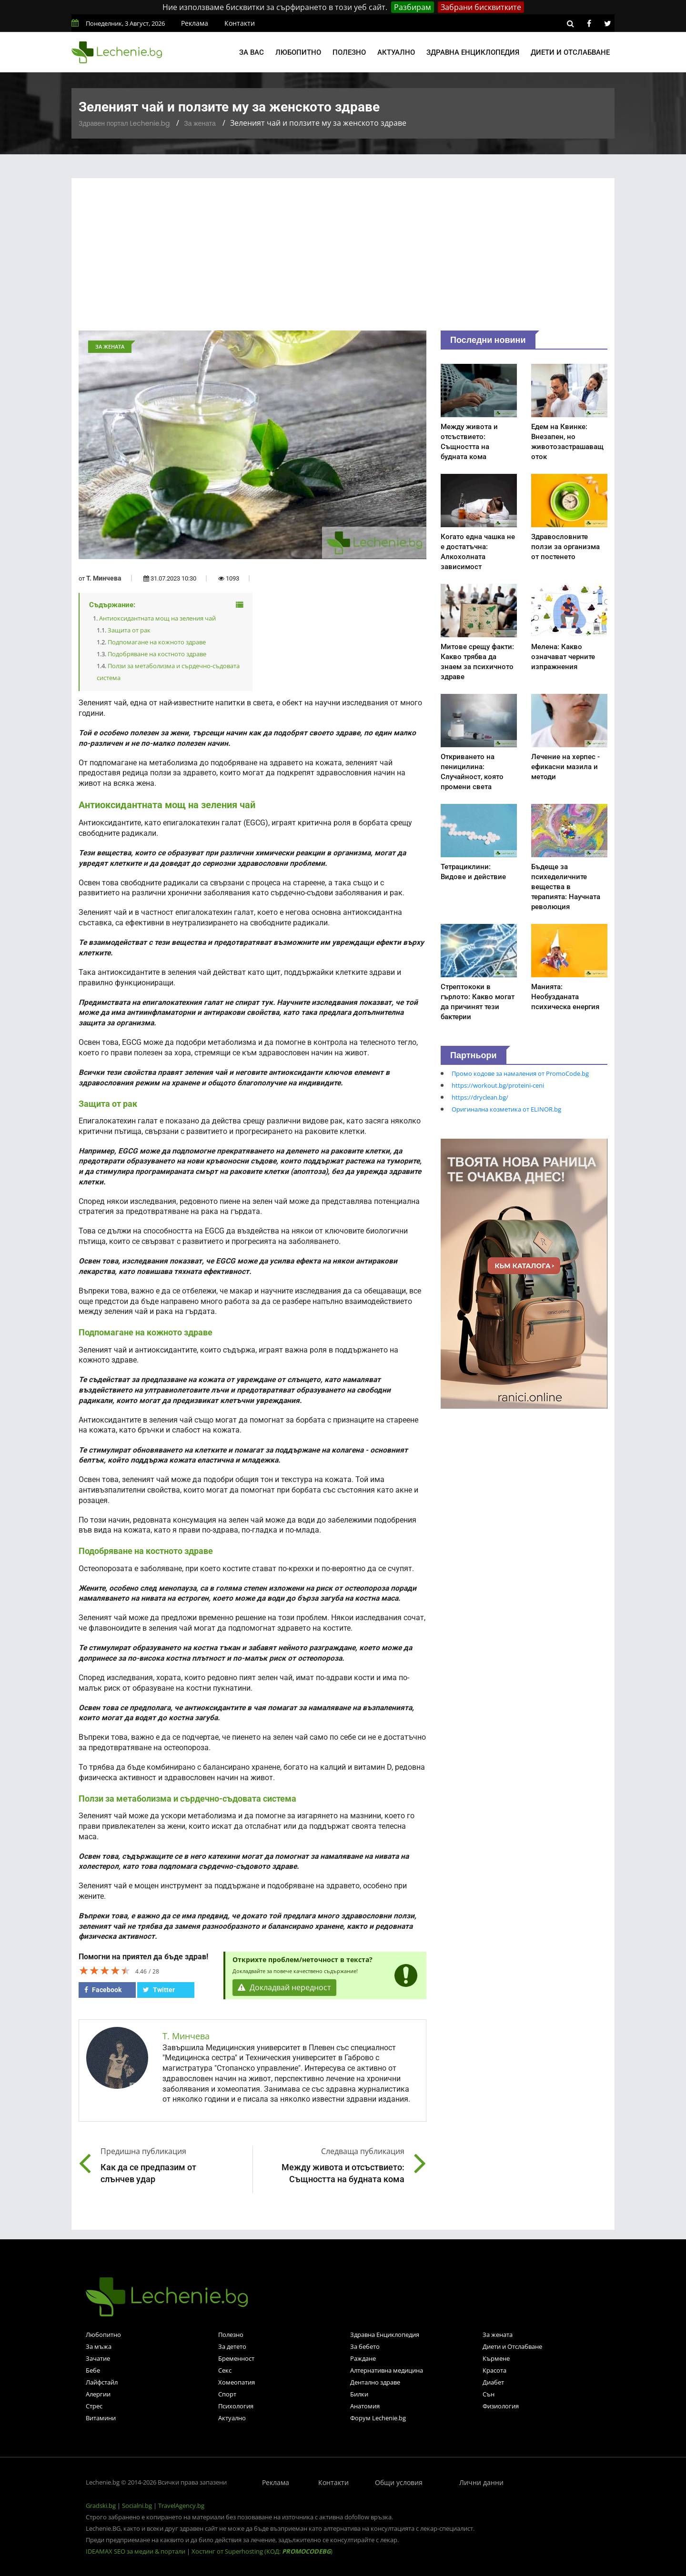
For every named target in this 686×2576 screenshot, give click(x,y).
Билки (359, 2394)
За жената (199, 123)
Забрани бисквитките (481, 7)
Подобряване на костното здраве (157, 654)
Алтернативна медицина (386, 2370)
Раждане (363, 2358)
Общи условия (399, 2482)
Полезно (349, 52)
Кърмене (496, 2358)
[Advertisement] (343, 259)
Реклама (194, 23)
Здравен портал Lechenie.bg (124, 123)
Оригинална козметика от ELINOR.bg (506, 1109)
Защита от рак (129, 630)
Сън (488, 2394)
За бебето (365, 2346)
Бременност (236, 2358)
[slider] (105, 1970)
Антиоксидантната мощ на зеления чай (157, 618)
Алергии (98, 2394)
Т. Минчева (103, 578)
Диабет (493, 2382)
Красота (494, 2370)
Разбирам (412, 7)
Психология (235, 2406)
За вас (251, 52)
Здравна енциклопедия (472, 52)
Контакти (239, 23)
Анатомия (365, 2406)
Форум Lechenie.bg (378, 2418)
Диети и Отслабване (512, 2346)
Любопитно (298, 52)
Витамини (101, 2418)
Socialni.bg (137, 2505)
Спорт (227, 2394)
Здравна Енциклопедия (384, 2334)
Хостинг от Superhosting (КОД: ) (262, 2551)
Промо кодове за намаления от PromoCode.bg (520, 1073)
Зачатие (98, 2358)
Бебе (93, 2370)
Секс (225, 2370)
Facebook (102, 1990)
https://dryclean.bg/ (480, 1097)
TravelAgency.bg (181, 2505)
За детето (232, 2346)
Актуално (396, 52)
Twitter (159, 1990)
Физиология (501, 2406)
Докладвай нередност (284, 1988)
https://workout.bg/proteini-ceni (498, 1085)
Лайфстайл (102, 2382)
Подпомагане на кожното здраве (157, 642)
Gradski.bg (101, 2505)
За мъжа (98, 2346)
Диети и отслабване (570, 52)
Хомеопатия (236, 2382)
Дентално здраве (375, 2382)
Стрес (94, 2406)
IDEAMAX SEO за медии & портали (136, 2551)
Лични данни (481, 2482)
